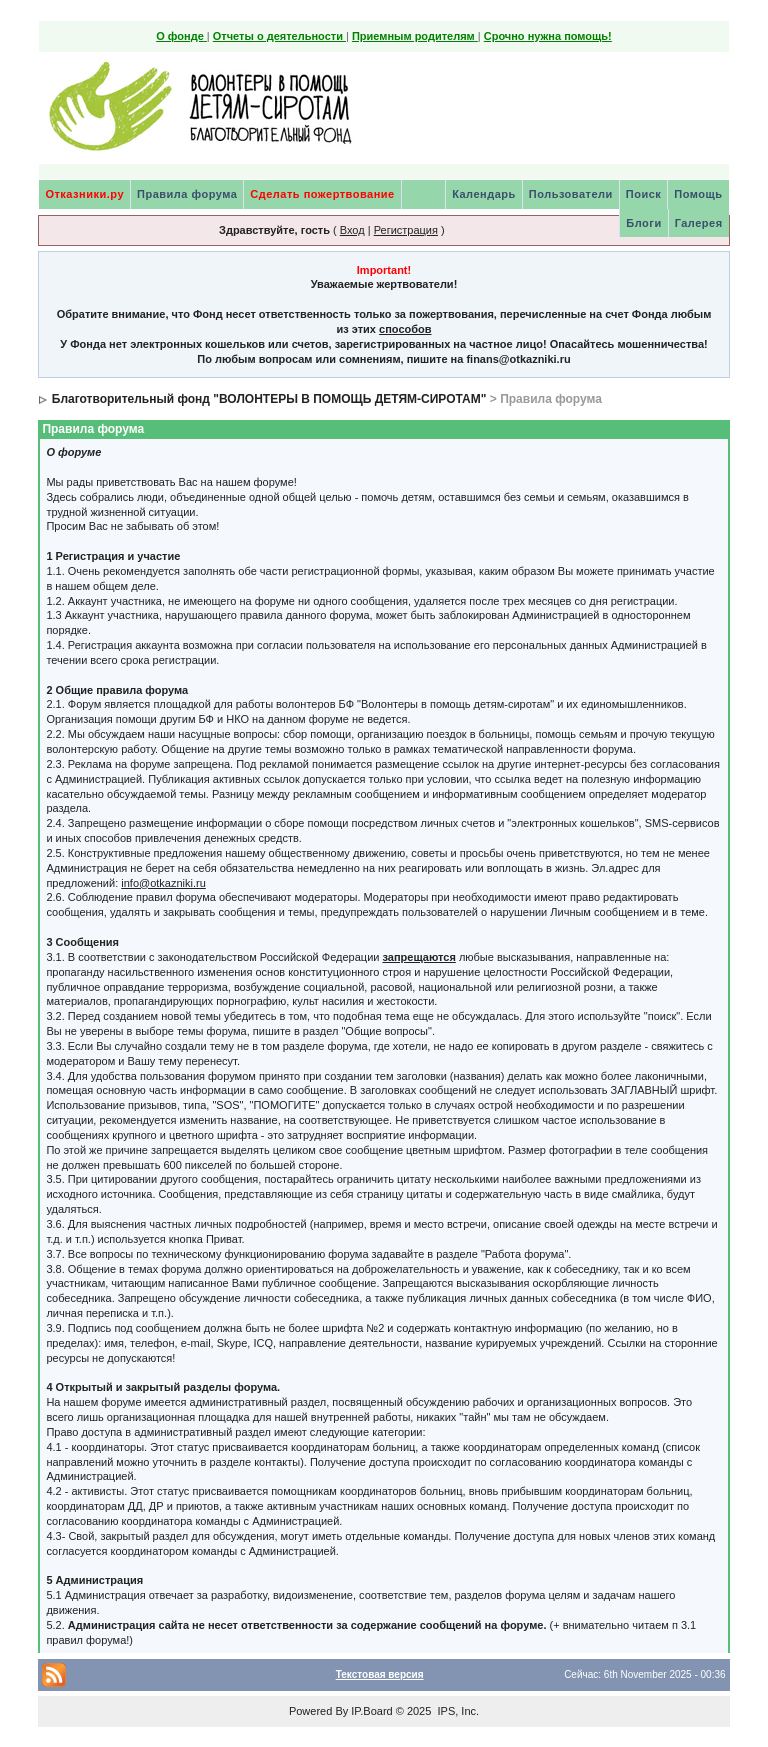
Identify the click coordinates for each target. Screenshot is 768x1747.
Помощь (698, 194)
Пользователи (571, 194)
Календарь (484, 194)
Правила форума (187, 194)
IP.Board (371, 1711)
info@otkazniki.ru (163, 883)
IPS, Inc (456, 1711)
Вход (352, 230)
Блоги (643, 223)
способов (405, 329)
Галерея (699, 223)
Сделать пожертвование (322, 194)
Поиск (644, 194)
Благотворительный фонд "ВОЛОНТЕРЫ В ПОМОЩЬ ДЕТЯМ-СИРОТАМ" (269, 399)
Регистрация (406, 230)
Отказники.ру (84, 194)
